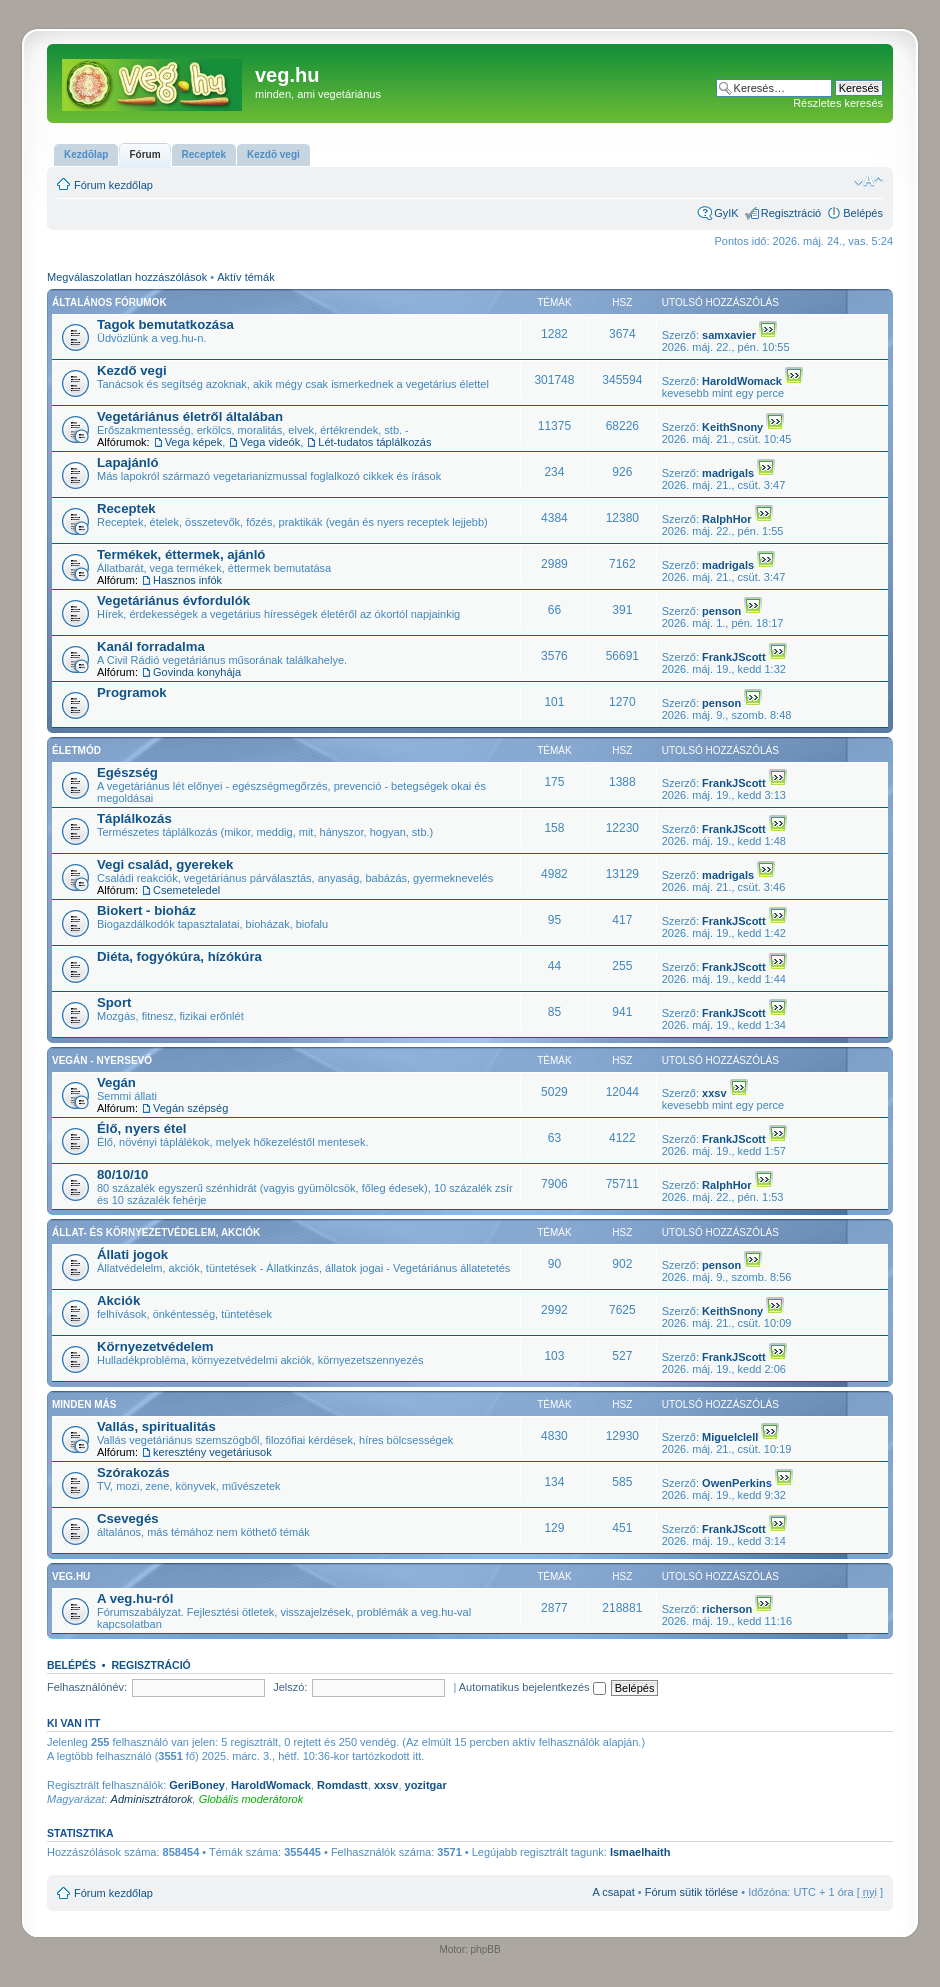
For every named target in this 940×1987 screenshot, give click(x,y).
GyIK (726, 213)
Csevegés (128, 1518)
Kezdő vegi (132, 370)
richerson (727, 1609)
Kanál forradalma (151, 646)
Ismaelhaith (640, 1852)
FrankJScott (734, 657)
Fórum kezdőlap (113, 185)
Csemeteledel (186, 890)
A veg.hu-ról (135, 1598)
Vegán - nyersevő (102, 1060)
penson (721, 611)
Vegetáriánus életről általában (190, 416)
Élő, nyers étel (141, 1128)
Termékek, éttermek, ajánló (181, 554)
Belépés (863, 213)
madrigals (728, 473)
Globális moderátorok (251, 1799)
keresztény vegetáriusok (212, 1452)
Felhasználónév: (87, 1687)
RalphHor (727, 519)
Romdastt (342, 1785)
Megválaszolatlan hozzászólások (127, 277)
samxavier (729, 335)
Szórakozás (133, 1472)
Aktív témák (245, 277)
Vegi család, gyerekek (165, 864)
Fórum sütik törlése (692, 1892)
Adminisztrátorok (152, 1799)
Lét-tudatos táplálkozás (374, 442)
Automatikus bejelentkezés (532, 1687)
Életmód (76, 750)
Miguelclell (730, 1437)
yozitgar (426, 1785)
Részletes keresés (838, 103)
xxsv (714, 1093)
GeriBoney (197, 1785)
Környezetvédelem (155, 1346)
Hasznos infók (187, 580)
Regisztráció (791, 213)
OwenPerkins (737, 1483)
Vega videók (270, 442)
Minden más (84, 1404)
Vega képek (194, 442)
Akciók (118, 1300)
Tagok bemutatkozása (165, 324)
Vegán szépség (190, 1108)
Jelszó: (290, 1687)
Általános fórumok (109, 302)
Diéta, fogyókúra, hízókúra (179, 956)
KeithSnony (732, 427)
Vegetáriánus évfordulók (173, 600)
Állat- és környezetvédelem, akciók (156, 1232)
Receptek (126, 508)
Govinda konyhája (197, 672)
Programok (132, 692)
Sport (114, 1002)
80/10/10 (122, 1174)
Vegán (116, 1082)
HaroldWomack (742, 381)
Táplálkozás (134, 818)
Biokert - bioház (146, 910)
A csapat (614, 1892)
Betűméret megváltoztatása (868, 181)
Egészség (127, 772)
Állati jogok (132, 1254)
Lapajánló (128, 462)
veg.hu (71, 1576)
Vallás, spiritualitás (156, 1426)
